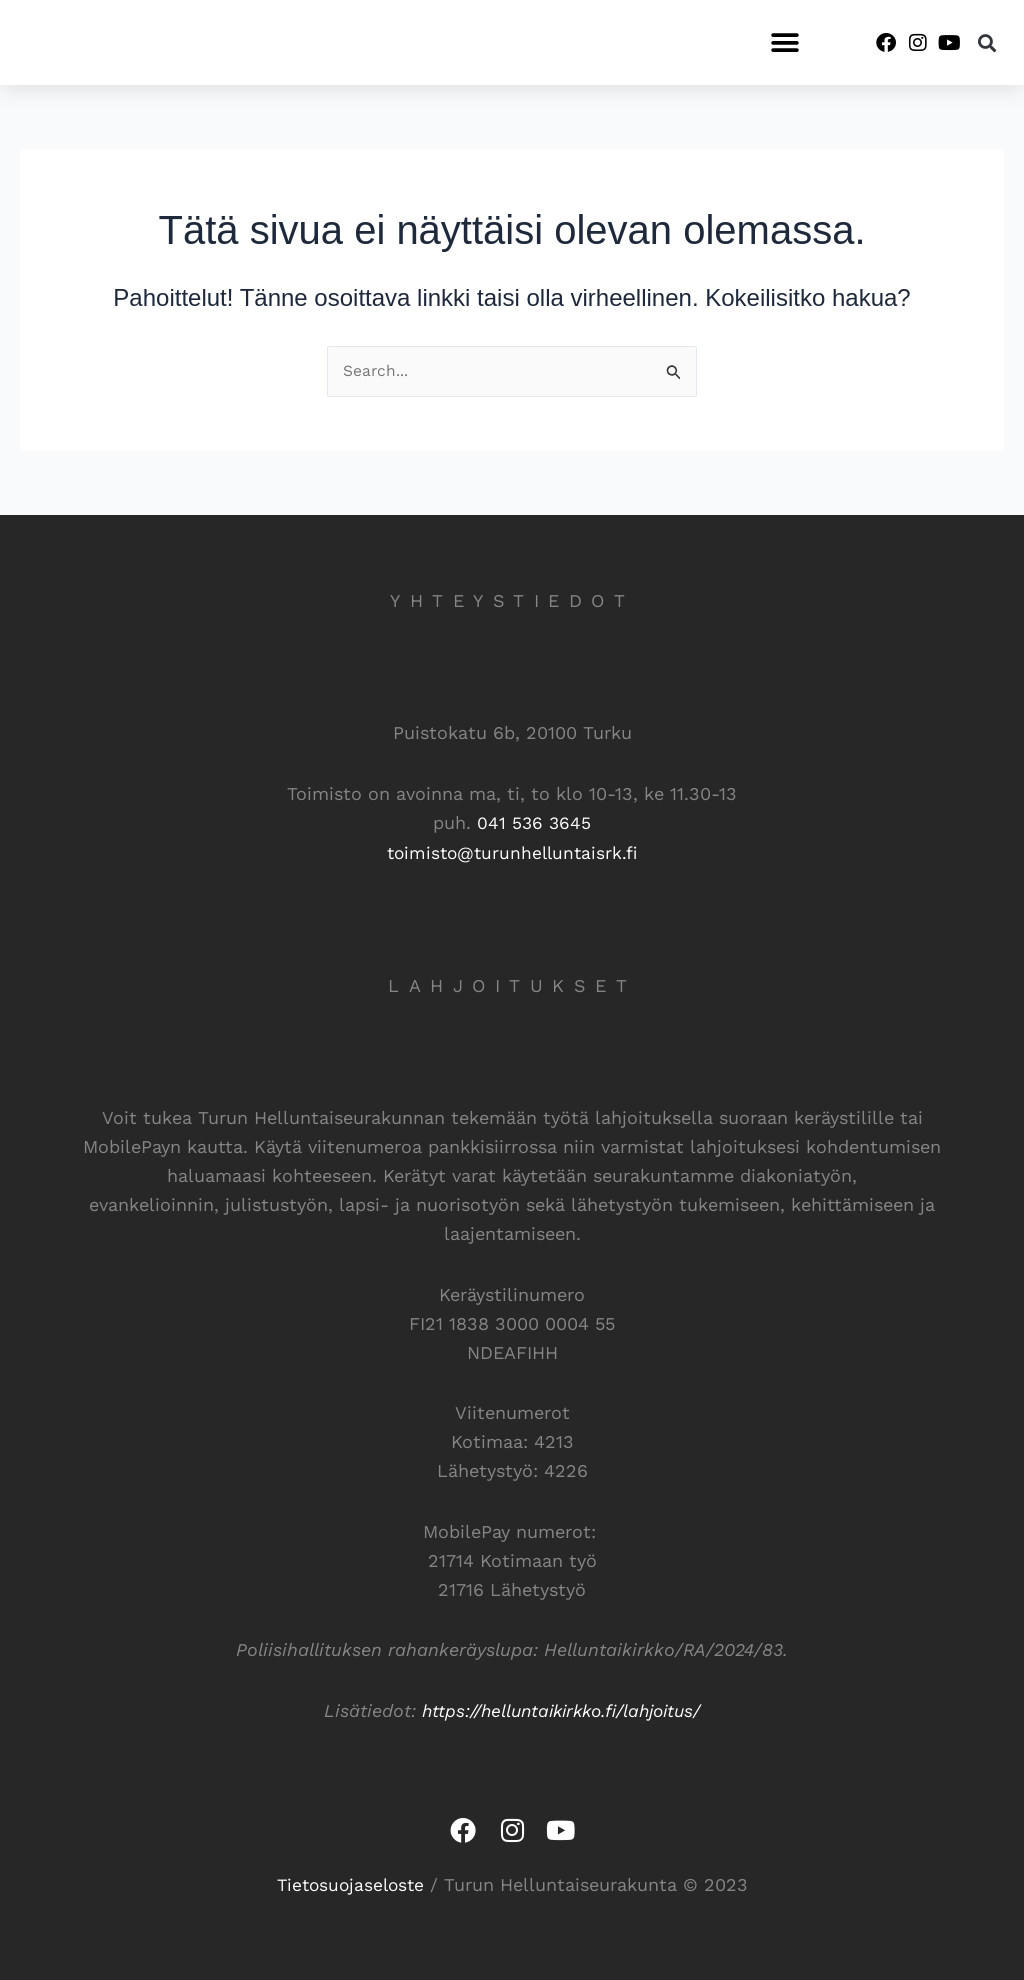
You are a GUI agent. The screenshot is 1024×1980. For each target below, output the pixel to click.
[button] (784, 42)
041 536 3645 (534, 823)
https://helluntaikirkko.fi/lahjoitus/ (561, 1708)
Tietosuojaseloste (350, 1882)
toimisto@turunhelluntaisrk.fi (512, 852)
